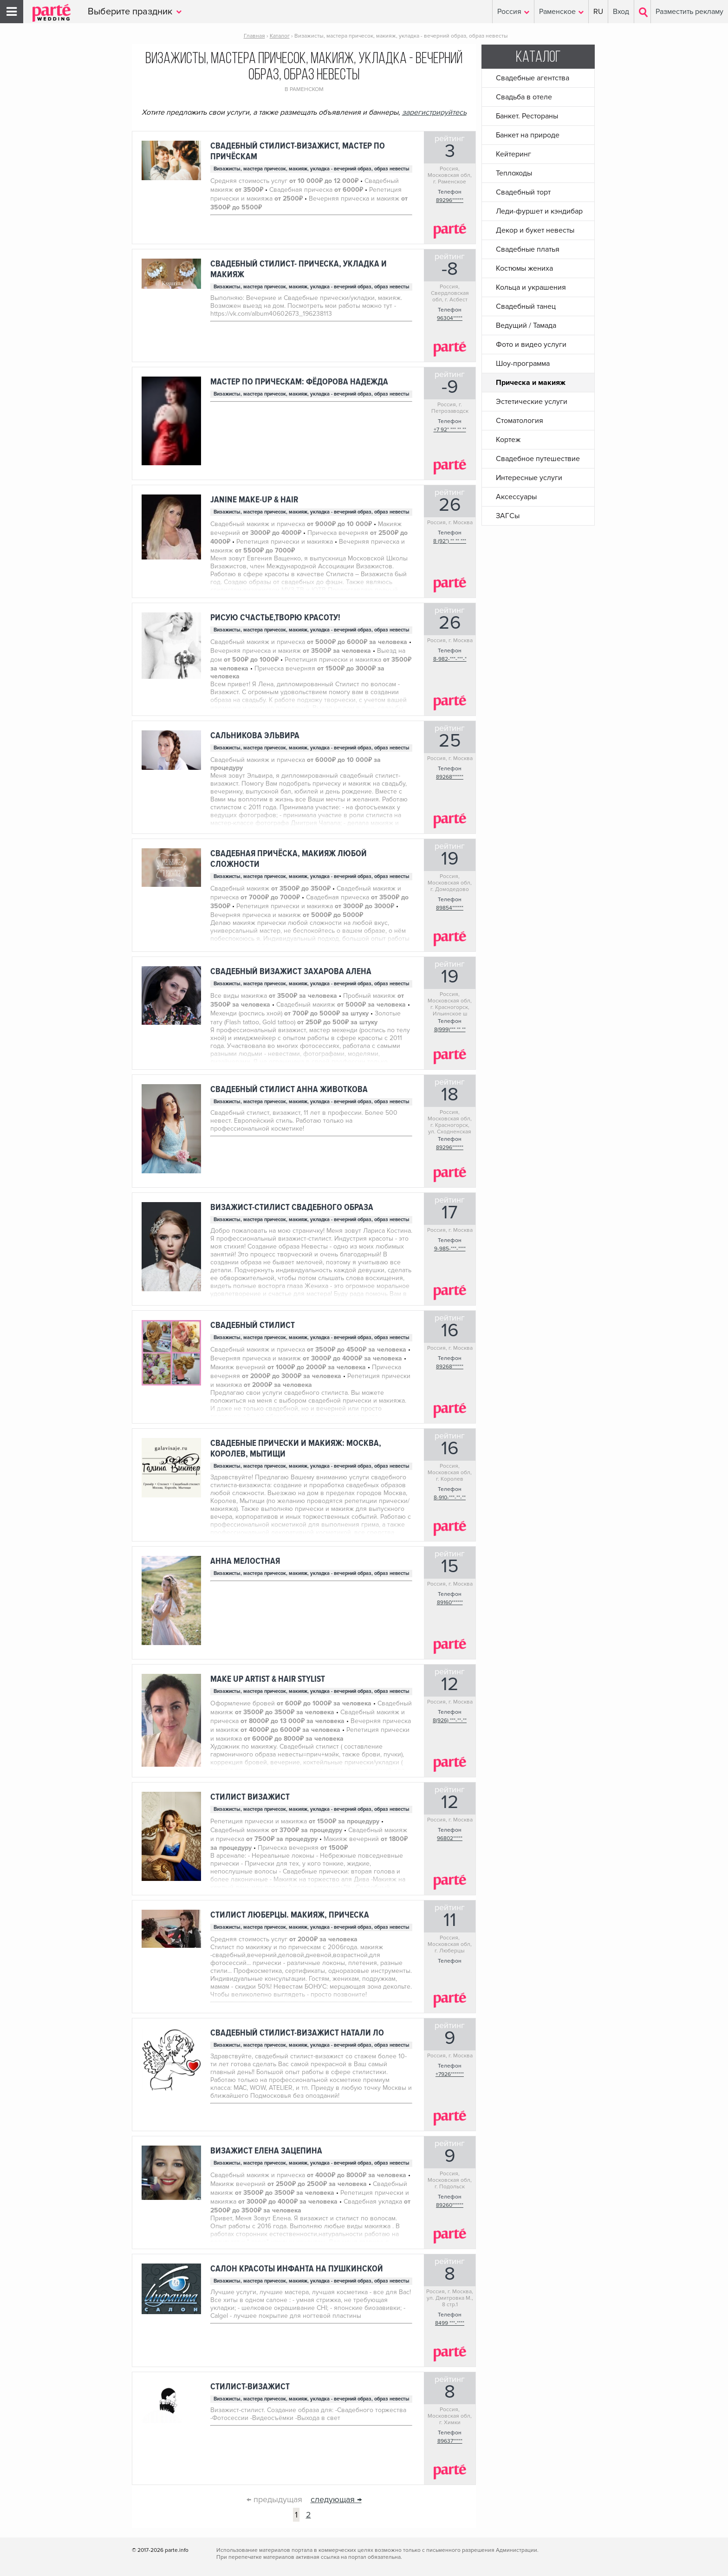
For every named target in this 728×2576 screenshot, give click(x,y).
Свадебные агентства (532, 78)
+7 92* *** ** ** (450, 429)
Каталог (538, 58)
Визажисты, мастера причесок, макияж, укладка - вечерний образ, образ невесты (312, 169)
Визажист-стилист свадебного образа (291, 1207)
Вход (621, 11)
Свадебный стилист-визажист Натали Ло (297, 2033)
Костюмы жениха (524, 268)
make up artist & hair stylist (267, 1679)
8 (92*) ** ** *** (449, 541)
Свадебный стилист (252, 1325)
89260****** (449, 2205)
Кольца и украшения (531, 287)
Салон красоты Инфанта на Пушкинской (296, 2269)
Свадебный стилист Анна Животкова (289, 1089)
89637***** (449, 2441)
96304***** (449, 318)
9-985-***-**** (450, 1248)
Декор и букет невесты (535, 230)
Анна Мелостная (245, 1561)
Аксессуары (516, 496)
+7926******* (450, 2074)
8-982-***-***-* (450, 659)
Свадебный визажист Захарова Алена (290, 971)
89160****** (450, 1602)
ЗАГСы (508, 515)
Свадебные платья (527, 249)
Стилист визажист (250, 1797)
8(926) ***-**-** (450, 1720)
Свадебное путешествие (538, 458)
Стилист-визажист (250, 2386)
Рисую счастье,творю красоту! (275, 617)
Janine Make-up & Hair (254, 499)
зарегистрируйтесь (434, 112)
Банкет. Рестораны (527, 116)
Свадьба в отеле (524, 97)
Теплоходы (514, 173)
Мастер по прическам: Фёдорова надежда (299, 382)
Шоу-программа (523, 363)
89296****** (449, 200)
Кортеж (508, 439)
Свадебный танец (526, 306)
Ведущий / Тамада (526, 325)
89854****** (449, 907)
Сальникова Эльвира (254, 735)
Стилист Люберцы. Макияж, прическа (289, 1915)
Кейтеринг (513, 154)
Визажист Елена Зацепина (266, 2151)
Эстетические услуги (531, 401)
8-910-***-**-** (450, 1497)
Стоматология (519, 420)
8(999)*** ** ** (450, 1029)
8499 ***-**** (449, 2323)
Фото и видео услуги (531, 344)
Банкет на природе (527, 135)
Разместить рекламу (689, 11)
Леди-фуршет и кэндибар (539, 211)
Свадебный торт (523, 192)
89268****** (449, 777)
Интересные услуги (529, 477)
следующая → (336, 2499)
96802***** (449, 1838)
